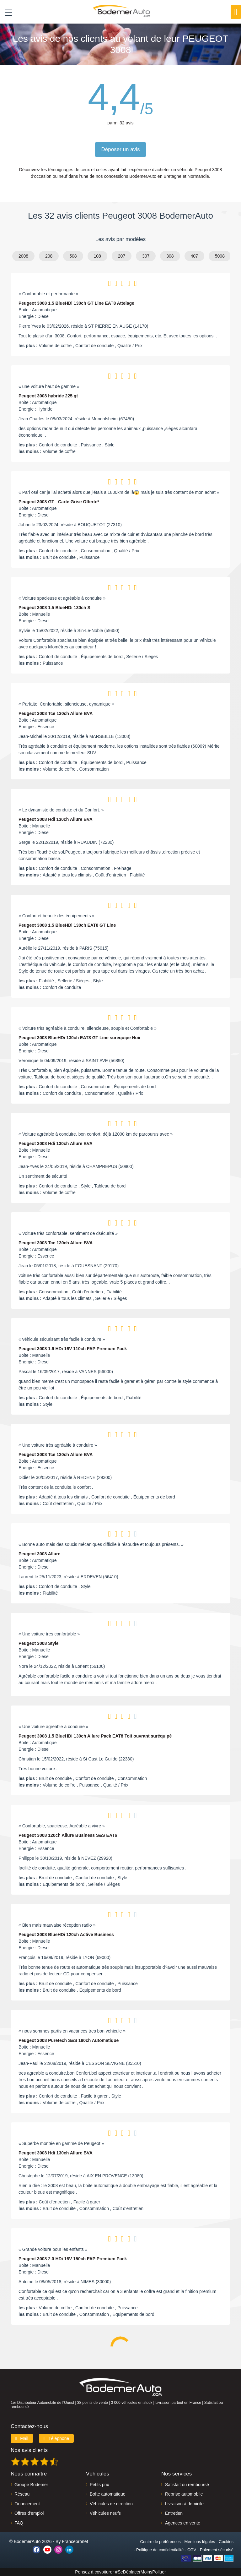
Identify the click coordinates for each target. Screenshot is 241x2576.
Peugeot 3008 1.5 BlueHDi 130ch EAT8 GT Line (67, 925)
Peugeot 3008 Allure (39, 1553)
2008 (23, 256)
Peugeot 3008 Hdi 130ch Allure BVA (56, 819)
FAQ (18, 2522)
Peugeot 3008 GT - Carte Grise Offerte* (59, 501)
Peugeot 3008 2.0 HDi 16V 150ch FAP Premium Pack (73, 2258)
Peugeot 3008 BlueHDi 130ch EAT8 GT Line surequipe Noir (80, 1037)
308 (170, 256)
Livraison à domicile (184, 2503)
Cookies (226, 2541)
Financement (27, 2503)
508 (73, 256)
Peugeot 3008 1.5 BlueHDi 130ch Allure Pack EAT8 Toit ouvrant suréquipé (95, 1735)
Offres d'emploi (29, 2513)
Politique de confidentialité (160, 2549)
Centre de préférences (160, 2541)
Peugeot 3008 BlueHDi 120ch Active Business (66, 1934)
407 (194, 256)
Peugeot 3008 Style (39, 1643)
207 (121, 256)
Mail (21, 2438)
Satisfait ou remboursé (187, 2484)
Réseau (21, 2494)
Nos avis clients (29, 2450)
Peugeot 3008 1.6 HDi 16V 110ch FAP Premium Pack (73, 1348)
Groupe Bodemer (31, 2484)
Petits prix (99, 2484)
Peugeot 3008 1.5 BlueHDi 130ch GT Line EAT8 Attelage (76, 303)
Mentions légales (200, 2541)
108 (97, 256)
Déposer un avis (120, 149)
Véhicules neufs (105, 2513)
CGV (191, 2549)
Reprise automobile (184, 2494)
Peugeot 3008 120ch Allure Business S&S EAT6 (68, 1835)
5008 (220, 256)
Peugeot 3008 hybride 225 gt (48, 395)
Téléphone (56, 2438)
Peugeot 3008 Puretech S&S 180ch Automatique (69, 2040)
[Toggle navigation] (6, 12)
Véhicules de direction (111, 2503)
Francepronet (75, 2541)
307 (145, 256)
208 (48, 256)
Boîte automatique (108, 2494)
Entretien (174, 2513)
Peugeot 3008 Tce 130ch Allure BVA (56, 713)
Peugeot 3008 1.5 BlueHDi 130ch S (54, 607)
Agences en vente (182, 2522)
